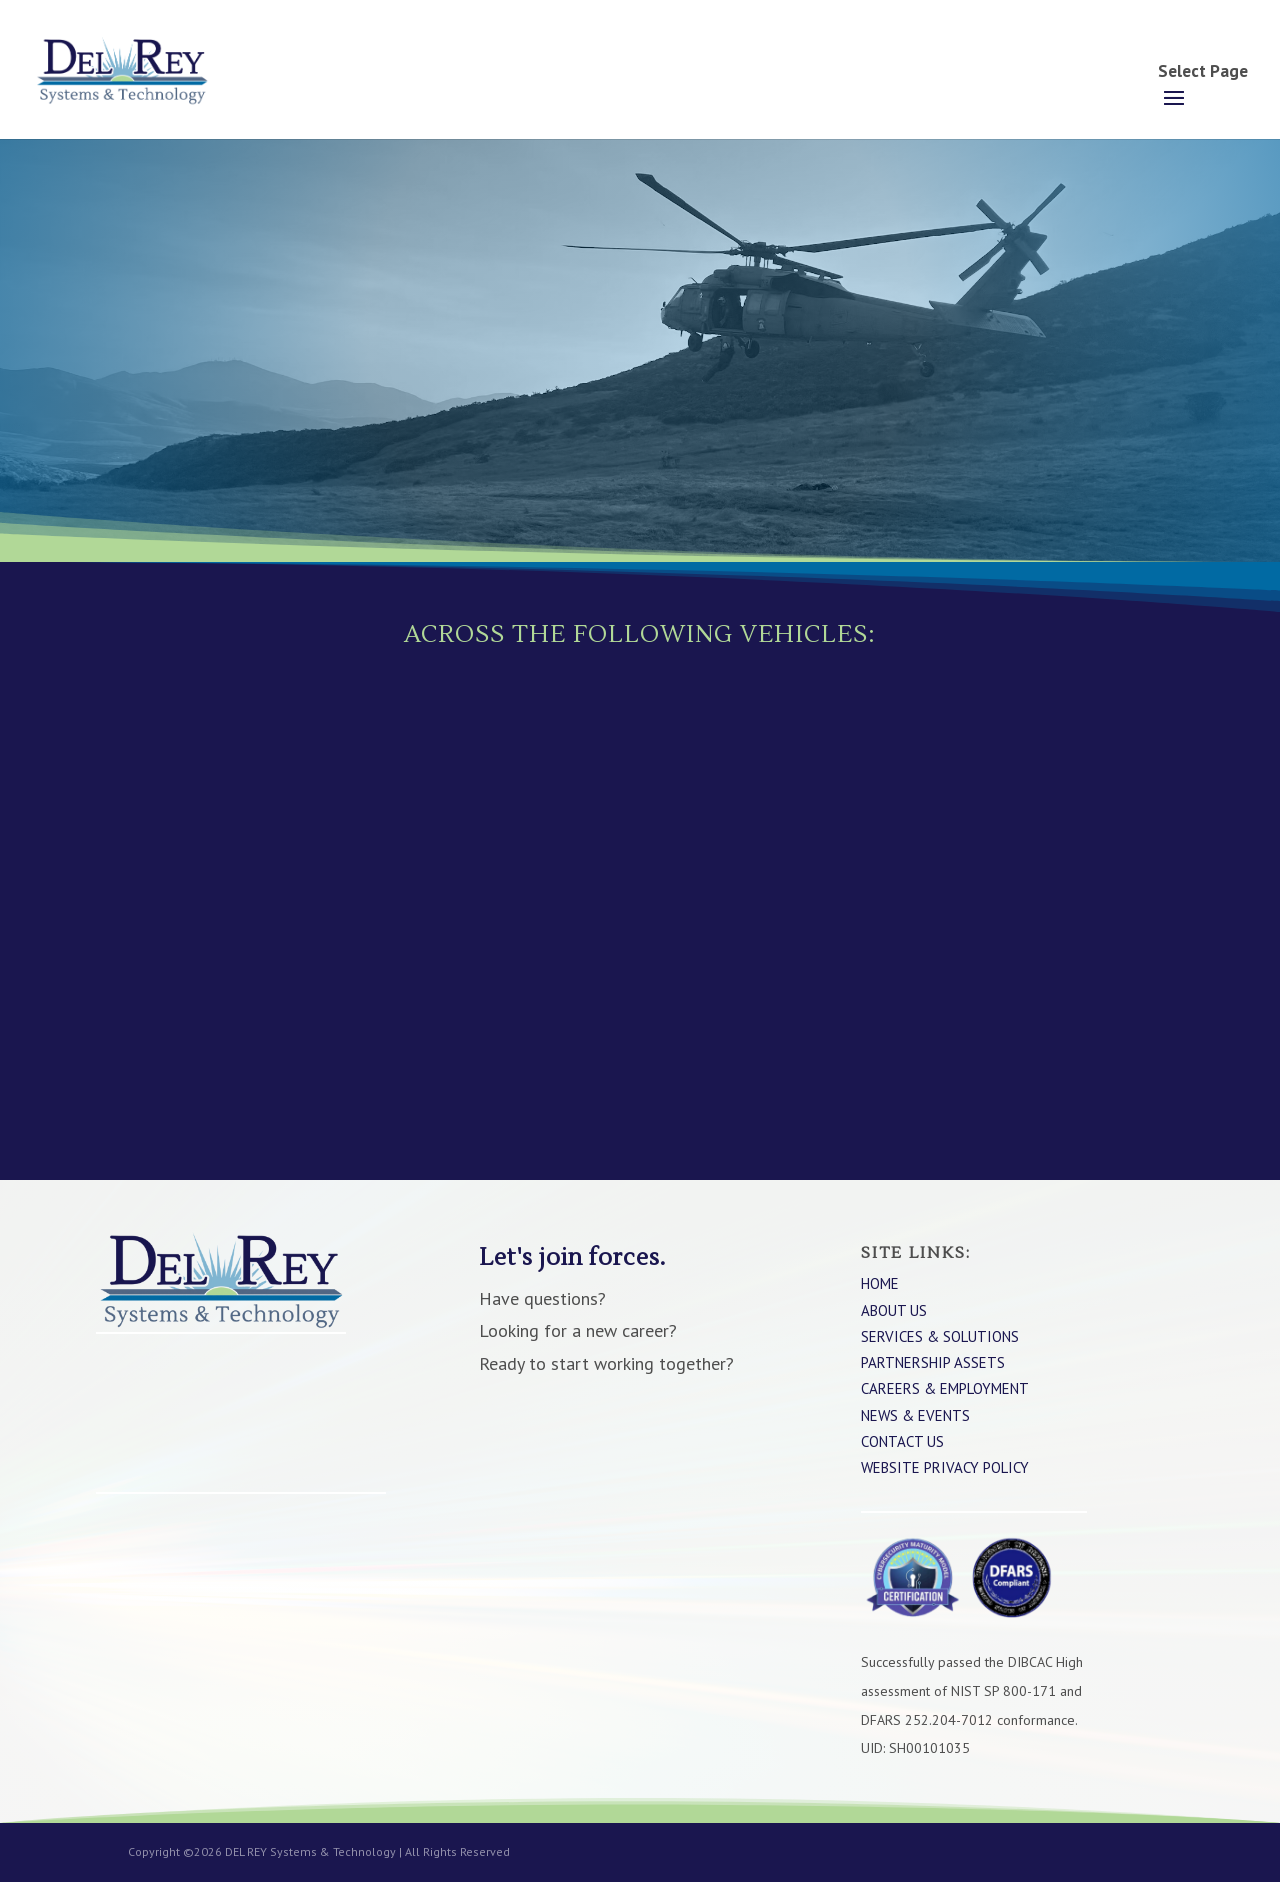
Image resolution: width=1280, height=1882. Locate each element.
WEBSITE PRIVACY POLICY (945, 1467)
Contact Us (902, 1441)
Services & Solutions (940, 1336)
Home (880, 1283)
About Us (894, 1310)
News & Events (915, 1415)
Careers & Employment (945, 1388)
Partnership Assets (933, 1362)
